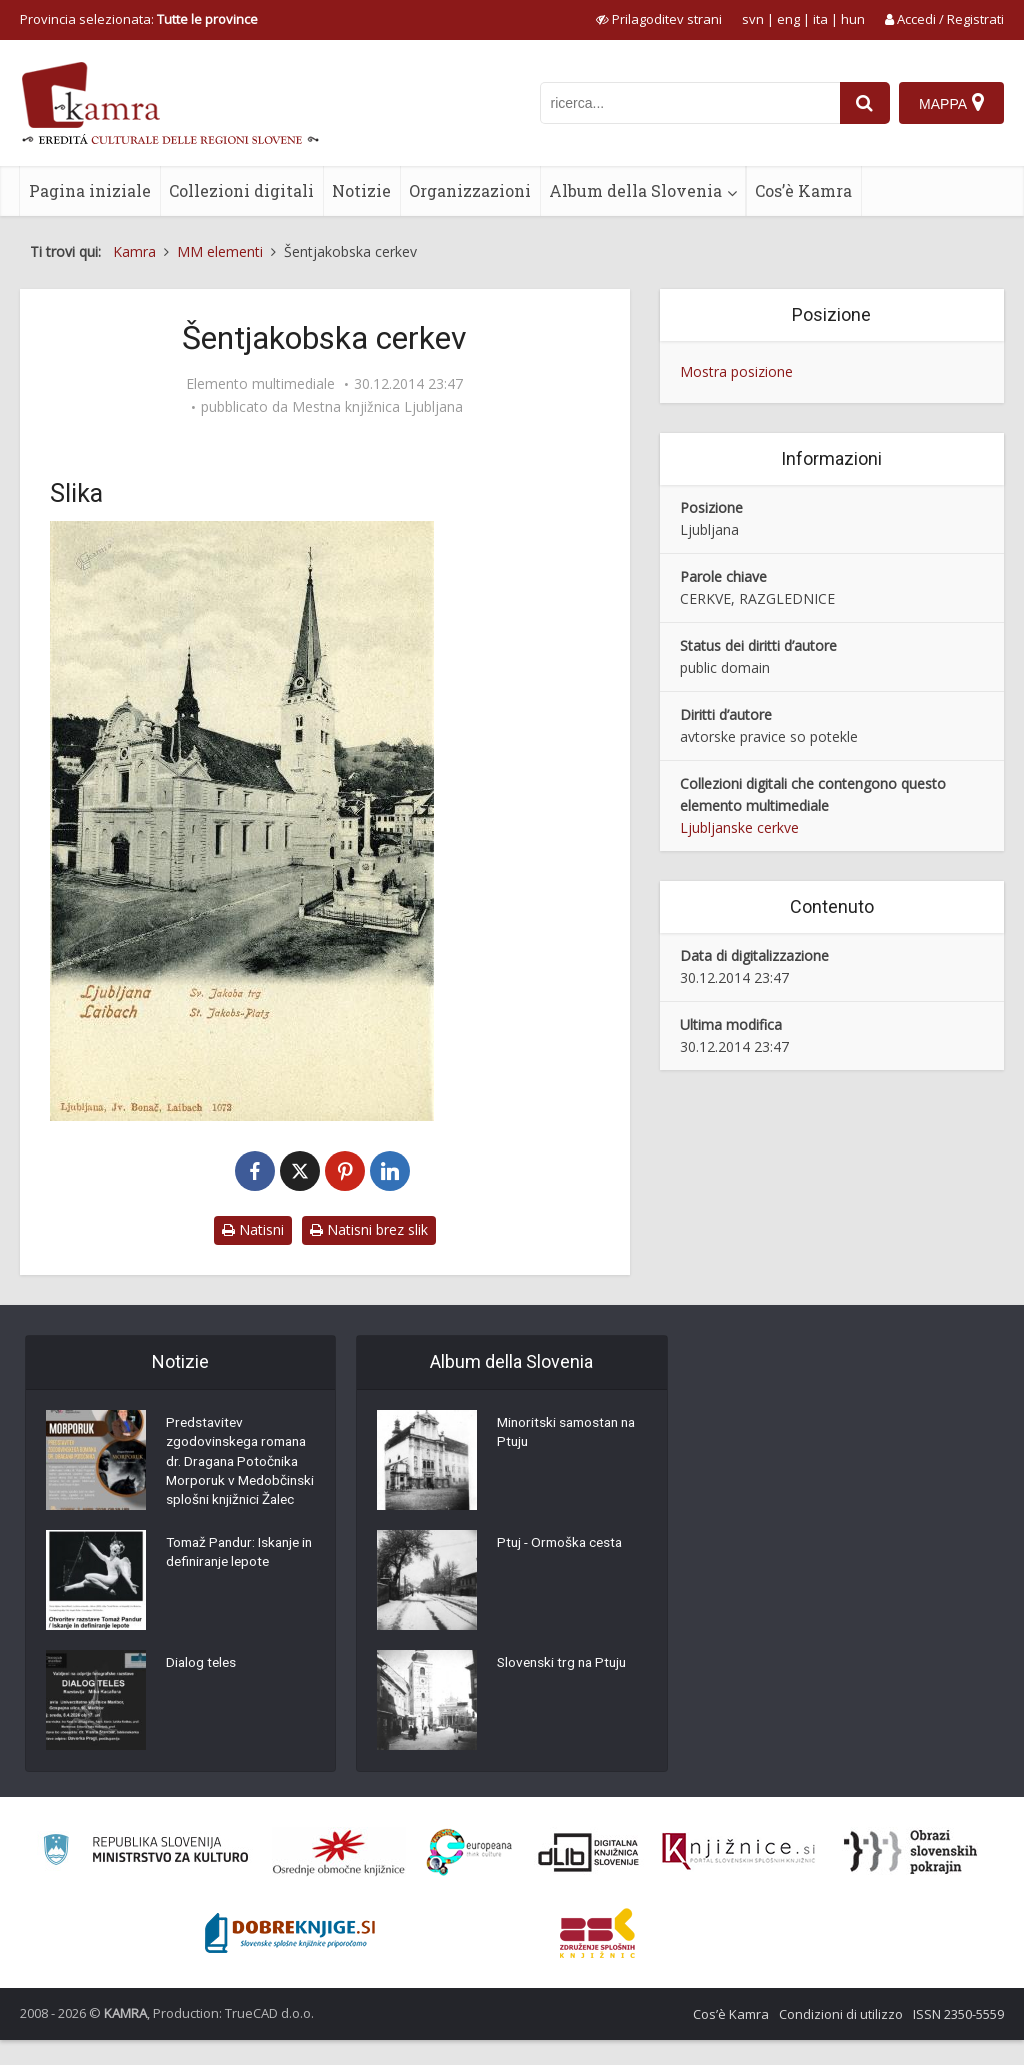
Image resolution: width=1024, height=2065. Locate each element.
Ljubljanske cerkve (739, 827)
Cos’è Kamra (803, 190)
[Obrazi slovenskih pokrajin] (910, 1877)
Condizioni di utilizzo (841, 2039)
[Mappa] (951, 103)
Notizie (361, 190)
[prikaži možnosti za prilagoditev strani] (659, 19)
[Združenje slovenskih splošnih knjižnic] (738, 1877)
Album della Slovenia (635, 190)
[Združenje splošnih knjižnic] (597, 1958)
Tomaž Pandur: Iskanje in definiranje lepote (237, 1580)
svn (753, 19)
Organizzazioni (470, 190)
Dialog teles (202, 1690)
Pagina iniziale (90, 190)
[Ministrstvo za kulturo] (145, 1877)
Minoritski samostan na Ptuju (570, 1435)
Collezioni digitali (241, 190)
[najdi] (864, 103)
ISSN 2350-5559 (958, 2039)
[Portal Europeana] (469, 1877)
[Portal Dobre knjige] (290, 1958)
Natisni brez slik (369, 1229)
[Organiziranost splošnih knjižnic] (339, 1877)
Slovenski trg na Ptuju (565, 1665)
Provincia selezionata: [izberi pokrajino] (139, 19)
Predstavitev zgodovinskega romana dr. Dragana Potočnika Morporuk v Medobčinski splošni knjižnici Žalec (240, 1475)
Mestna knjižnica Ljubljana (377, 407)
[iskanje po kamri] (689, 103)
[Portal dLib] (589, 1877)
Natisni (253, 1229)
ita (820, 19)
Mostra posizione (736, 371)
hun (853, 19)
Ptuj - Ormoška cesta (563, 1545)
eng (788, 19)
